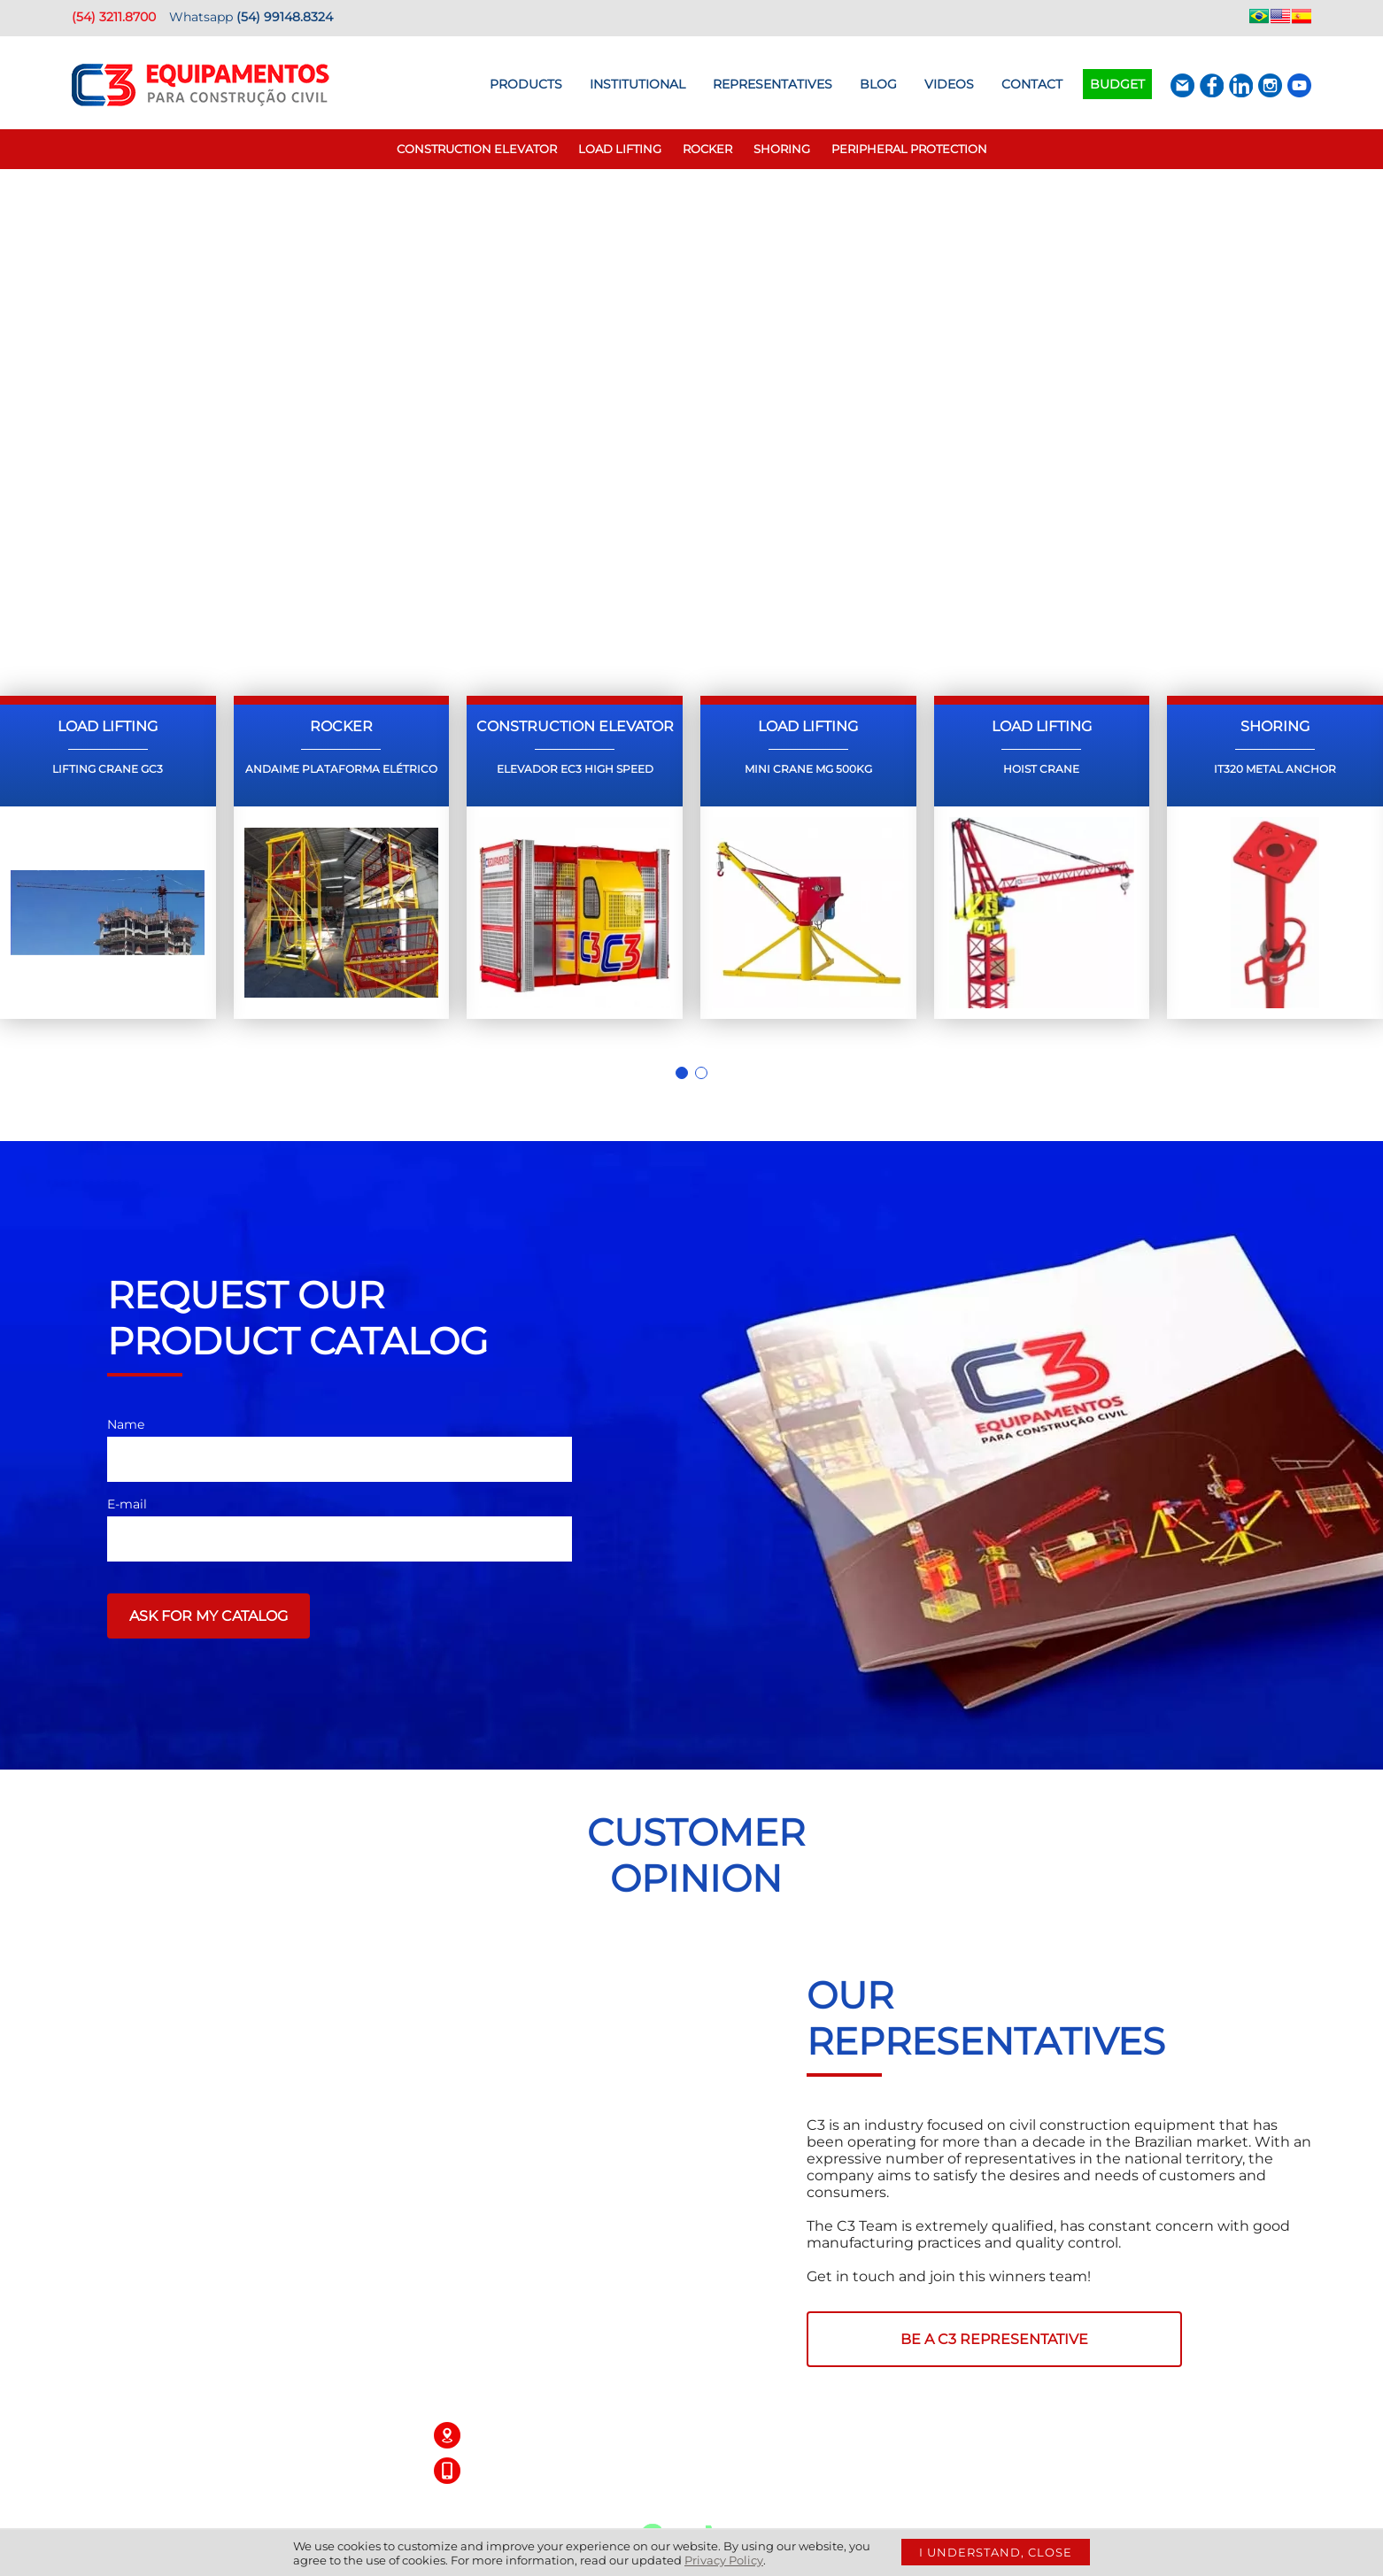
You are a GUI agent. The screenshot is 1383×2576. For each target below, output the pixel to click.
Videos (949, 84)
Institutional (637, 84)
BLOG (878, 84)
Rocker (707, 149)
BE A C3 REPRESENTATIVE (994, 2339)
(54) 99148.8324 (284, 17)
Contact (1031, 84)
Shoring (781, 149)
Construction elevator (477, 149)
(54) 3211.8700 (114, 17)
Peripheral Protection (909, 149)
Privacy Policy (723, 2560)
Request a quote (488, 502)
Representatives (772, 84)
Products (526, 84)
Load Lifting (619, 149)
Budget (1117, 84)
